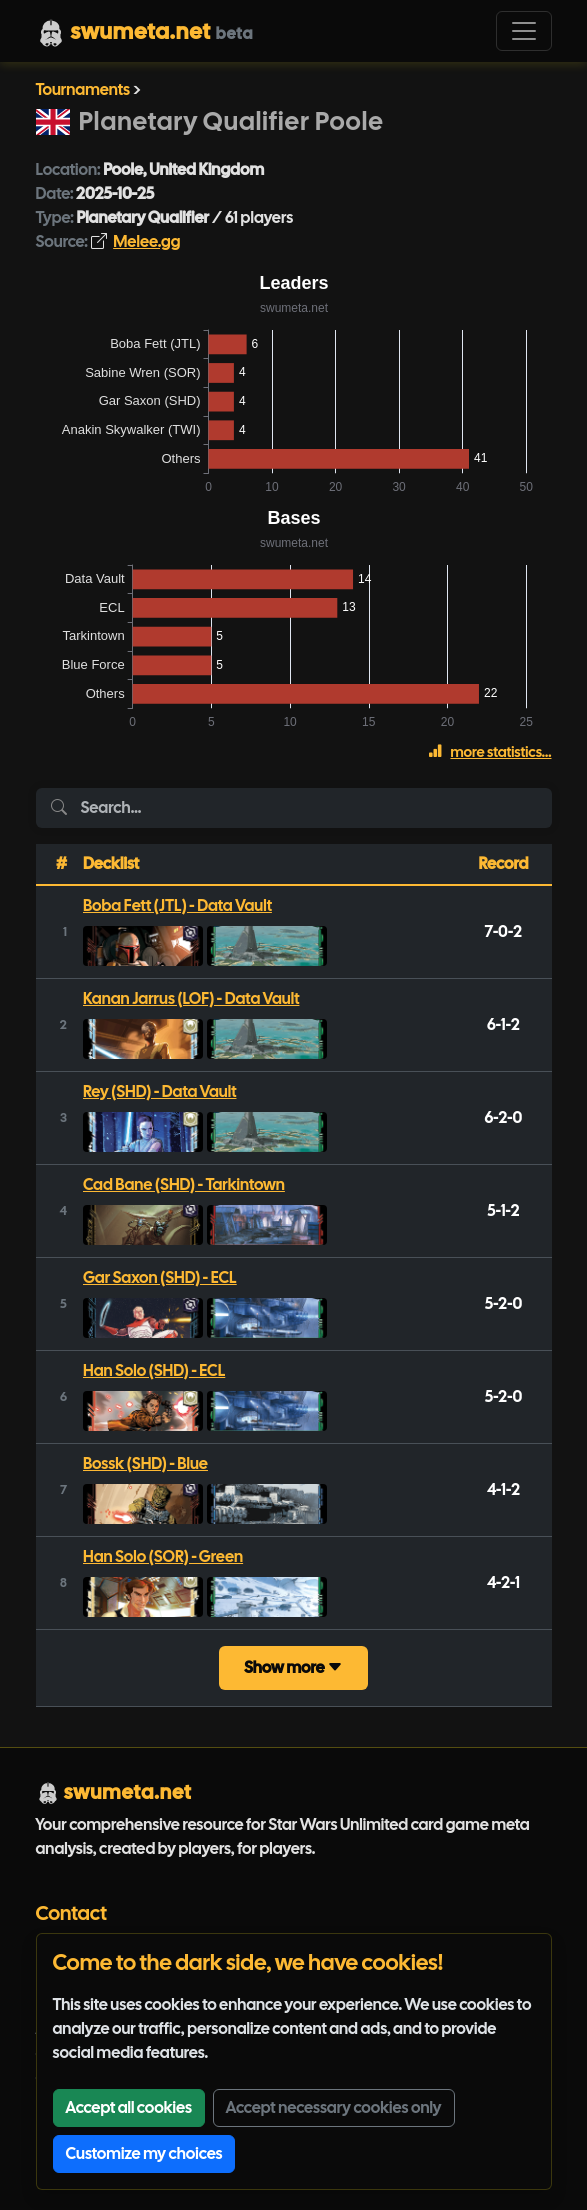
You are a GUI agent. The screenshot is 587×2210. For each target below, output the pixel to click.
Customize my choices (144, 2153)
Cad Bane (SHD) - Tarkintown (184, 1184)
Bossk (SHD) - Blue (145, 1463)
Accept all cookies (129, 2107)
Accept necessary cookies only (334, 2107)
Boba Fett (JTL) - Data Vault (177, 905)
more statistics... (489, 752)
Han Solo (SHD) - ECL (154, 1370)
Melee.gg (146, 241)
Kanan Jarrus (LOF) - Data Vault (191, 998)
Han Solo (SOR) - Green (163, 1556)
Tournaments (83, 89)
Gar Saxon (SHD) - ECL (160, 1277)
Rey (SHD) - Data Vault (160, 1091)
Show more (293, 1667)
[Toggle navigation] (524, 31)
